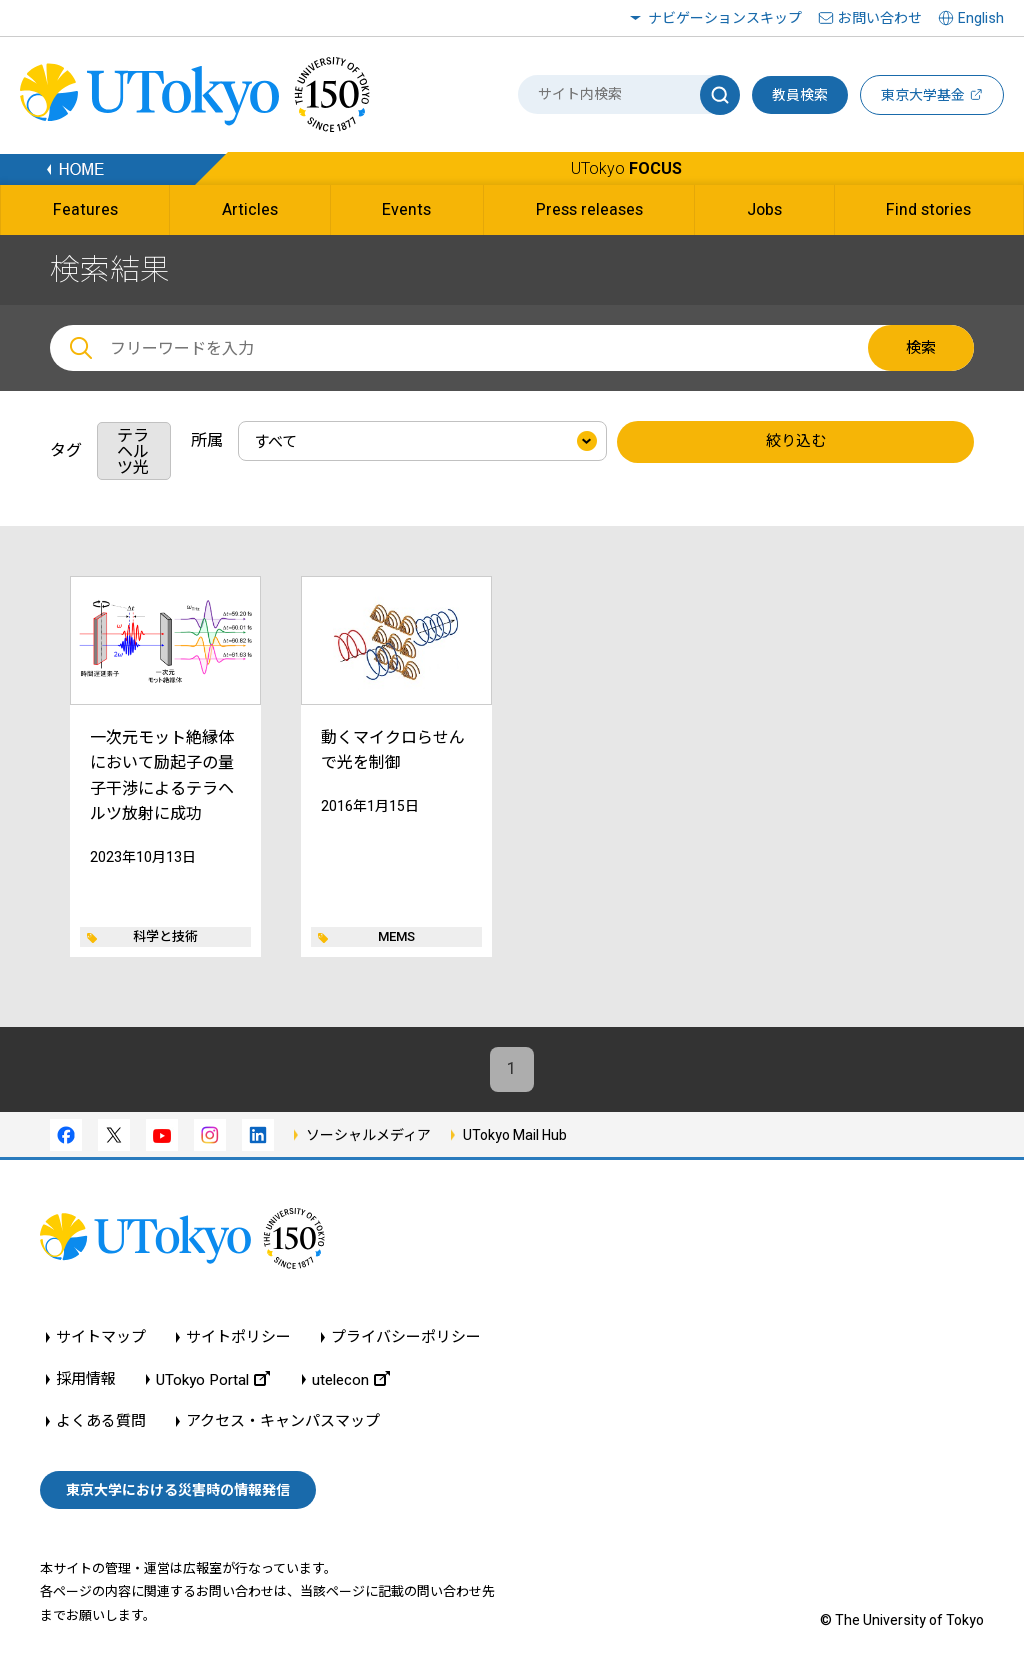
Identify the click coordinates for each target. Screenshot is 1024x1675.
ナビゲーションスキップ (725, 18)
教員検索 (800, 95)
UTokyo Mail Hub (515, 1135)
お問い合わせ (880, 18)
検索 (921, 348)
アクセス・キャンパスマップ (283, 1422)
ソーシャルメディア (368, 1135)
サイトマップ (101, 1338)
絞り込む (796, 442)
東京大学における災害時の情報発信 (178, 1490)
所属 (207, 440)
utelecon (351, 1380)
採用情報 (86, 1380)
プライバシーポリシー (406, 1338)
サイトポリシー (238, 1338)
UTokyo (626, 168)
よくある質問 (101, 1422)
